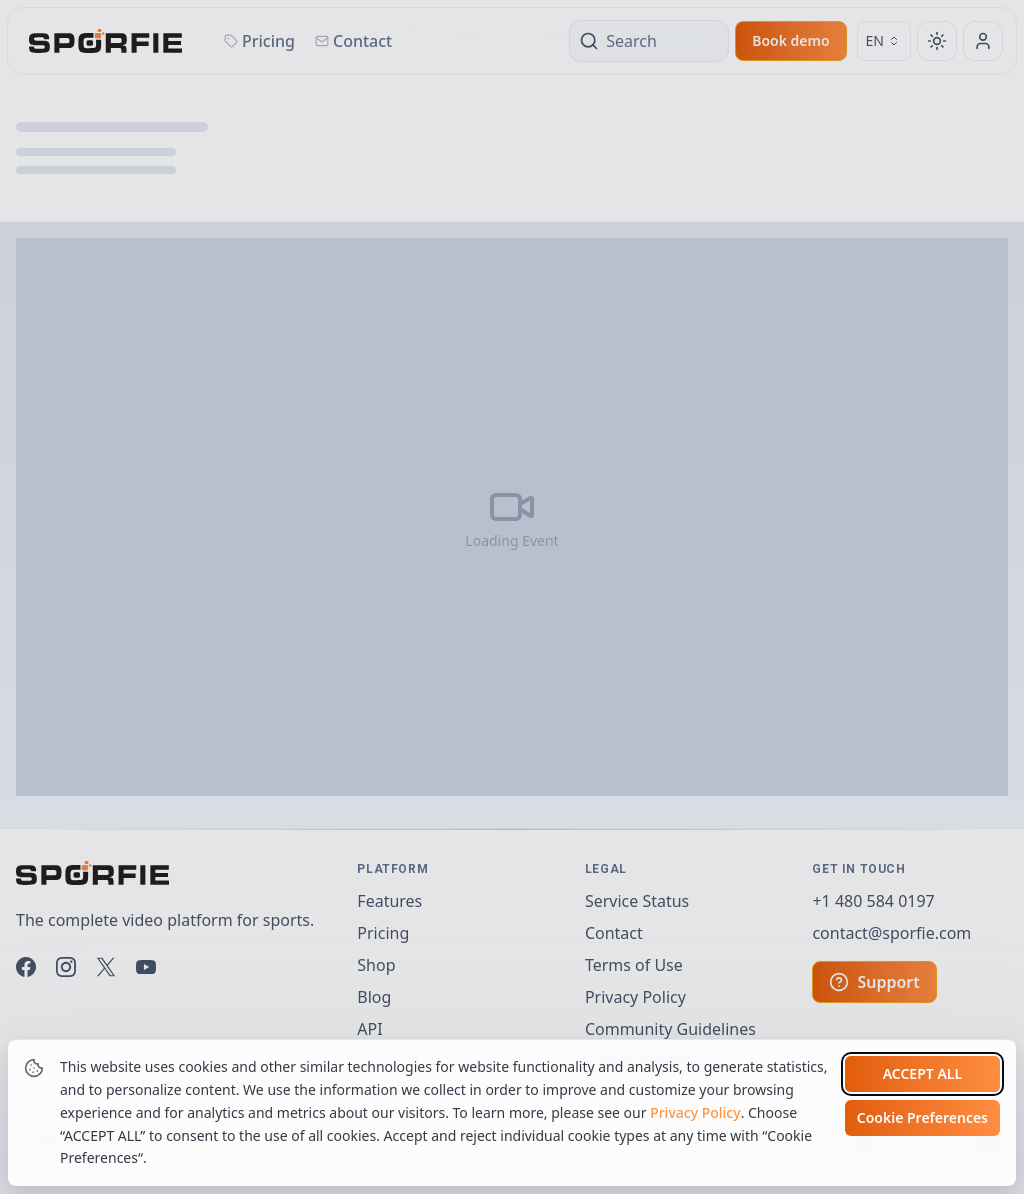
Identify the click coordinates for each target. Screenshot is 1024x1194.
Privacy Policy (695, 1112)
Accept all (922, 1073)
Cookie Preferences (922, 1117)
